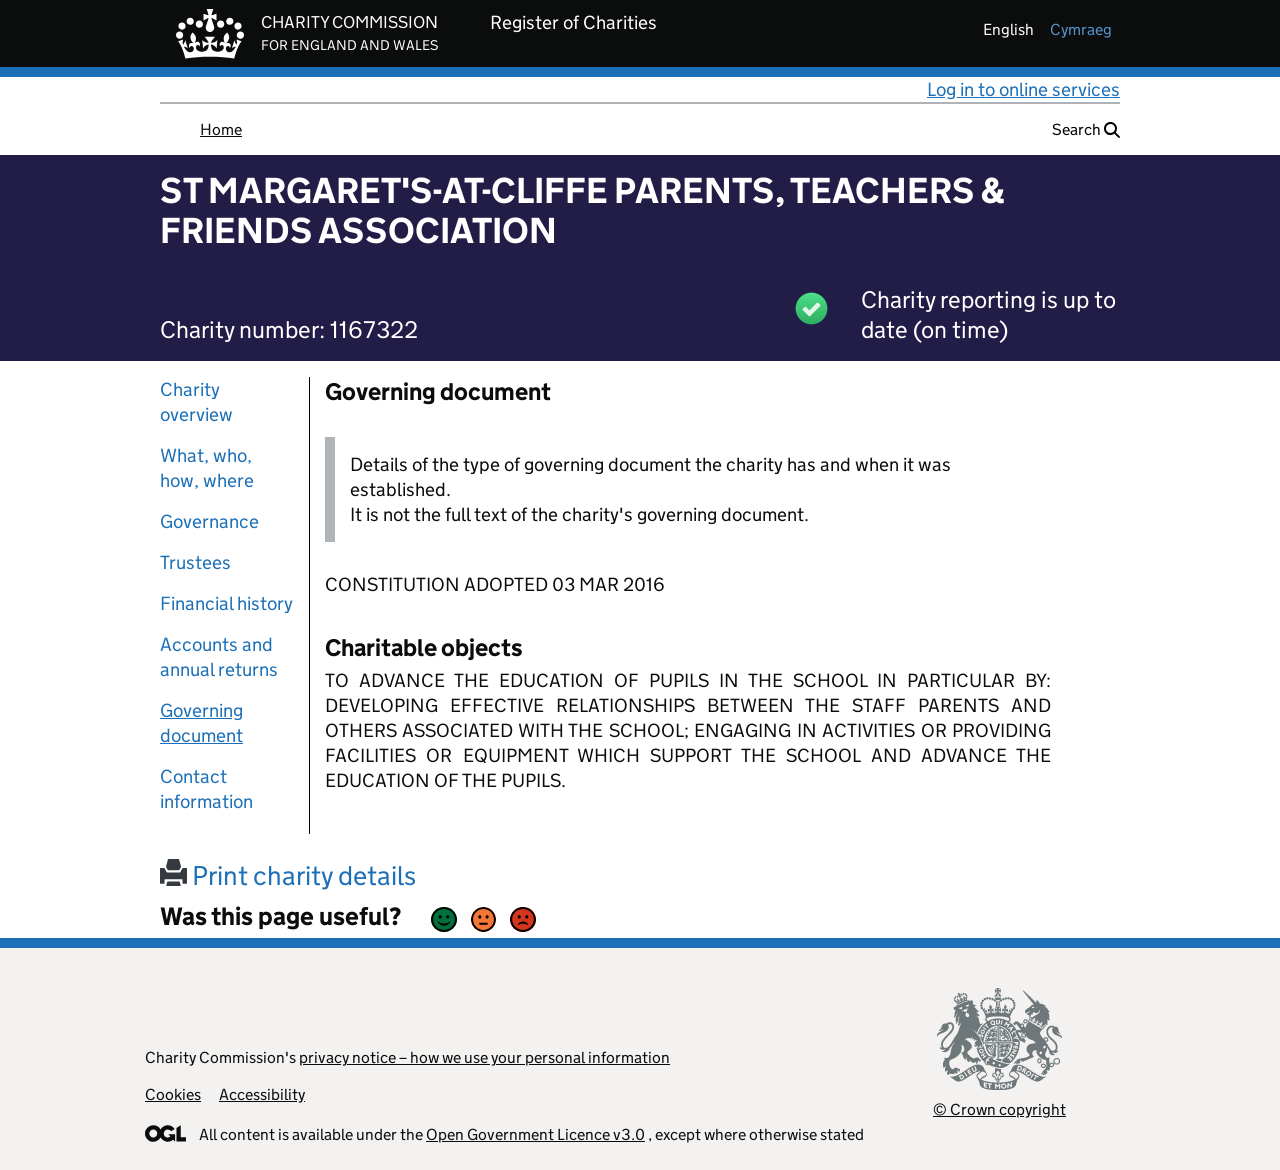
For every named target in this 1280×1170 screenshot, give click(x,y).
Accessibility (262, 1094)
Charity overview (196, 402)
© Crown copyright (999, 1109)
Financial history (226, 603)
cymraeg (1081, 29)
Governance (209, 521)
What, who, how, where (207, 468)
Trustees (195, 562)
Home (221, 129)
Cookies (173, 1094)
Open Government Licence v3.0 (535, 1134)
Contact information (206, 789)
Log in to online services (1023, 89)
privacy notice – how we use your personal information (484, 1057)
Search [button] (1086, 129)
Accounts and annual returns (219, 657)
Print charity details (288, 875)
